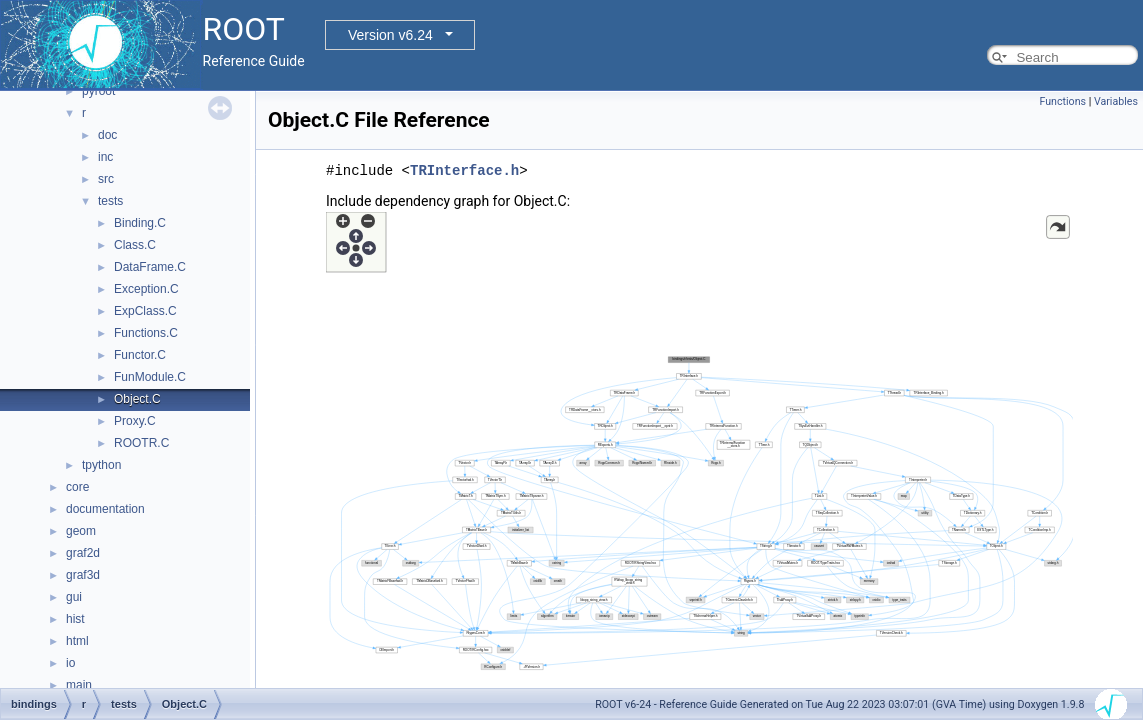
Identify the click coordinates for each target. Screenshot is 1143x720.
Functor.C (140, 355)
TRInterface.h (464, 170)
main (79, 685)
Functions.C (146, 333)
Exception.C (146, 289)
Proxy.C (135, 421)
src (106, 179)
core (77, 487)
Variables (1116, 101)
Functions (1062, 101)
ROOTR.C (141, 443)
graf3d (83, 575)
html (77, 641)
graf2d (83, 553)
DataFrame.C (150, 267)
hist (75, 619)
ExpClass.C (145, 311)
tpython (101, 465)
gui (74, 597)
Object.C (137, 399)
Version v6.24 (390, 35)
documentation (105, 509)
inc (105, 157)
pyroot (98, 91)
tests (110, 201)
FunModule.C (150, 377)
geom (81, 531)
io (70, 663)
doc (107, 135)
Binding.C (140, 223)
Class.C (135, 245)
